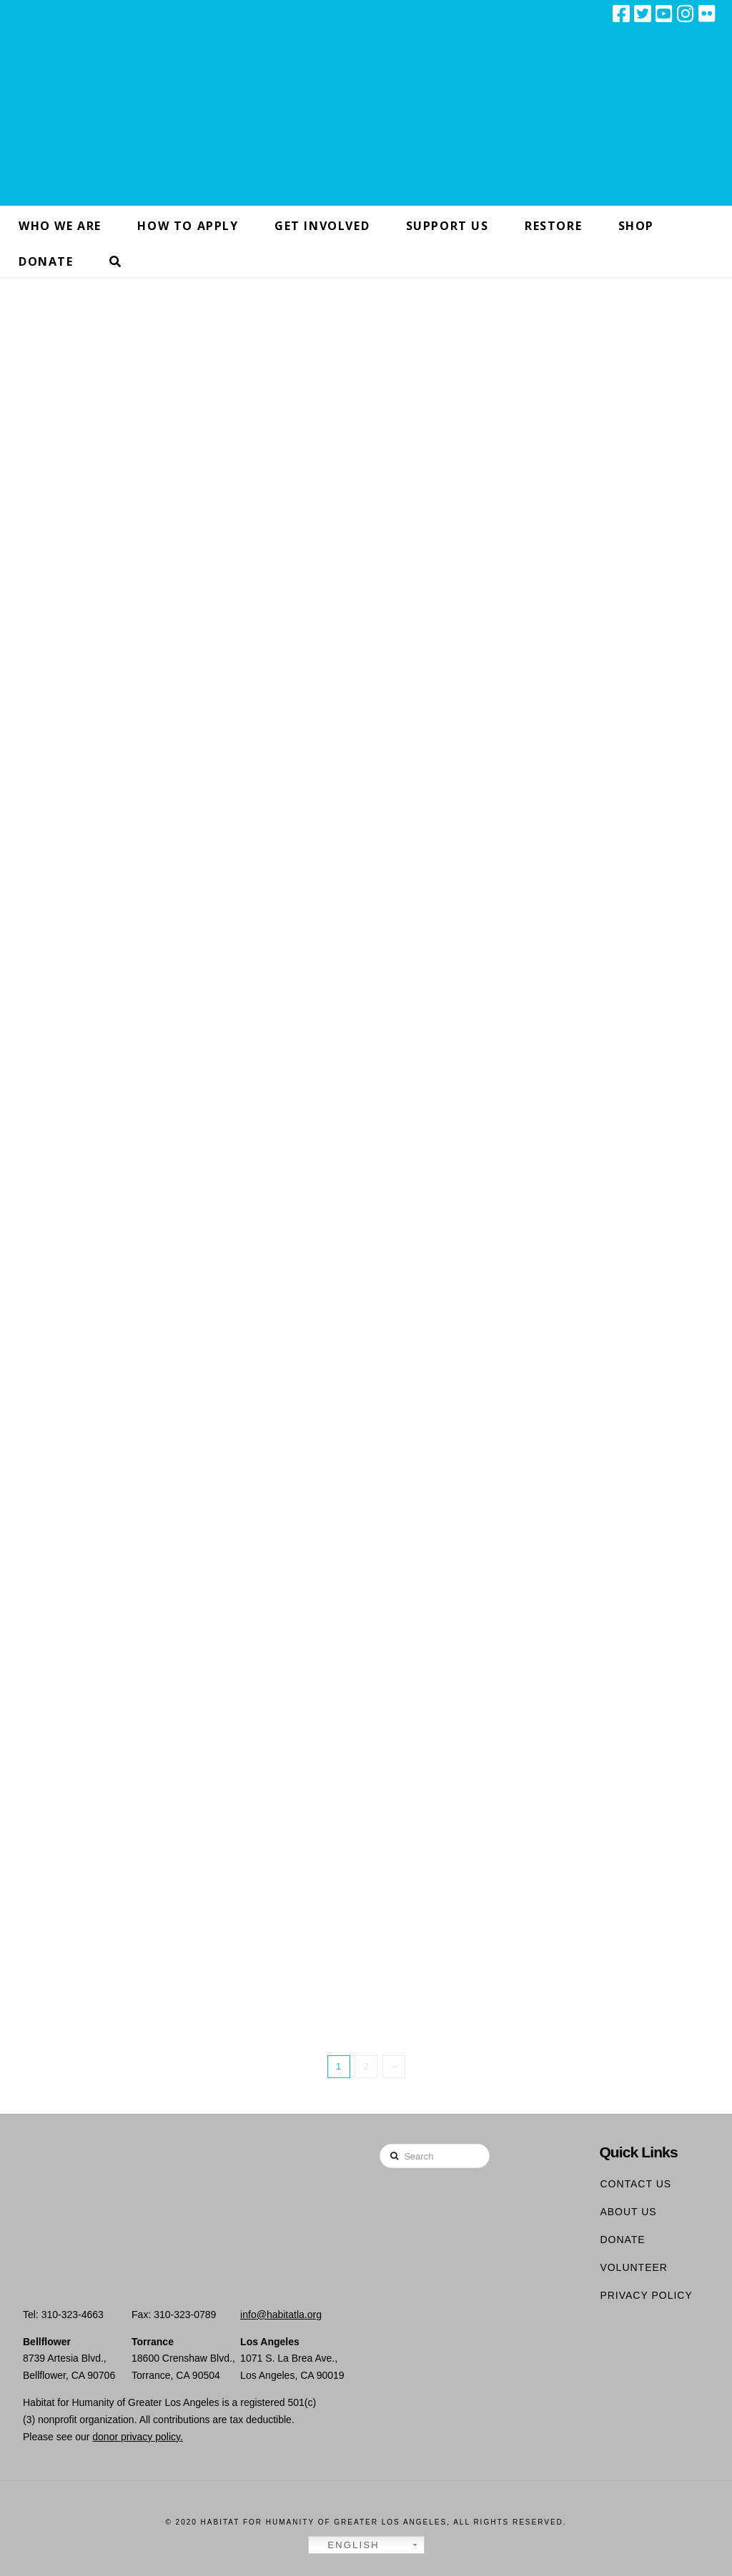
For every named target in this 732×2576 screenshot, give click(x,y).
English (346, 2545)
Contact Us (635, 2184)
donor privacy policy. (137, 2436)
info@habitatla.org (281, 2314)
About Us (628, 2211)
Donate (622, 2239)
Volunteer (634, 2267)
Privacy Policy (646, 2295)
